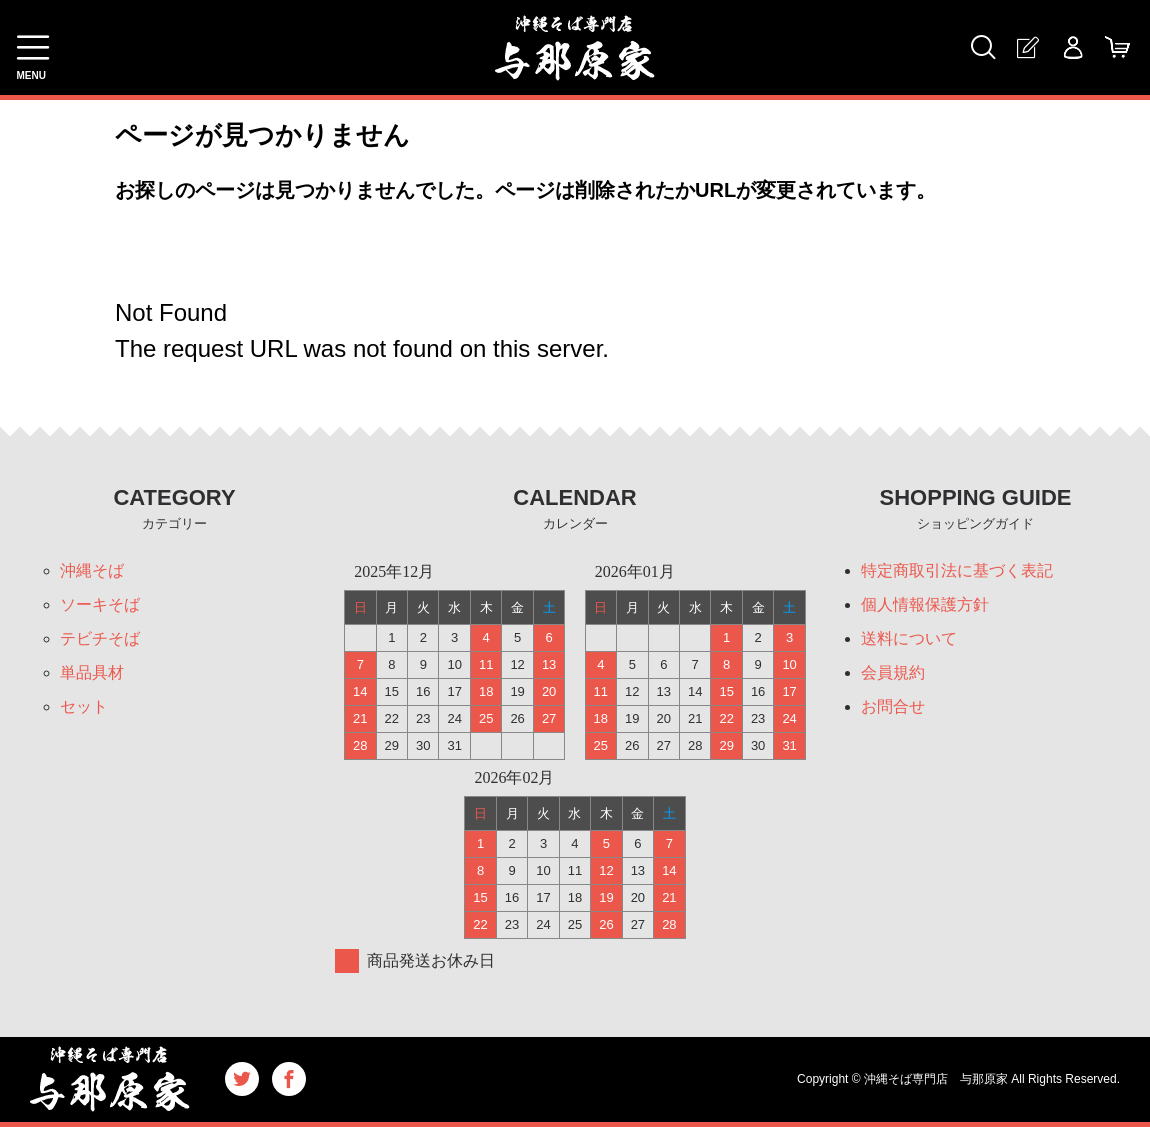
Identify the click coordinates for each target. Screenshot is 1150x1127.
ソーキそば (100, 604)
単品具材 (92, 672)
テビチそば (100, 638)
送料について (909, 638)
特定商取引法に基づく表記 (957, 570)
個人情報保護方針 (925, 604)
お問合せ (893, 706)
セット (84, 706)
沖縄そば (92, 570)
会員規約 (893, 672)
